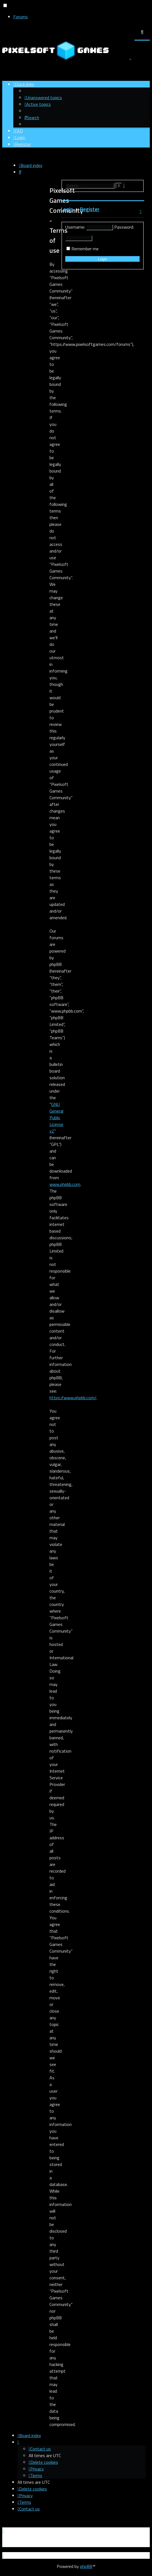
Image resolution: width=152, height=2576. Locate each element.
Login (67, 209)
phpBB (86, 2566)
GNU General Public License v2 (56, 1117)
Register (89, 209)
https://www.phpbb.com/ (72, 1397)
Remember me (85, 248)
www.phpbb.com (64, 1184)
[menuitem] (43, 97)
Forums (20, 16)
